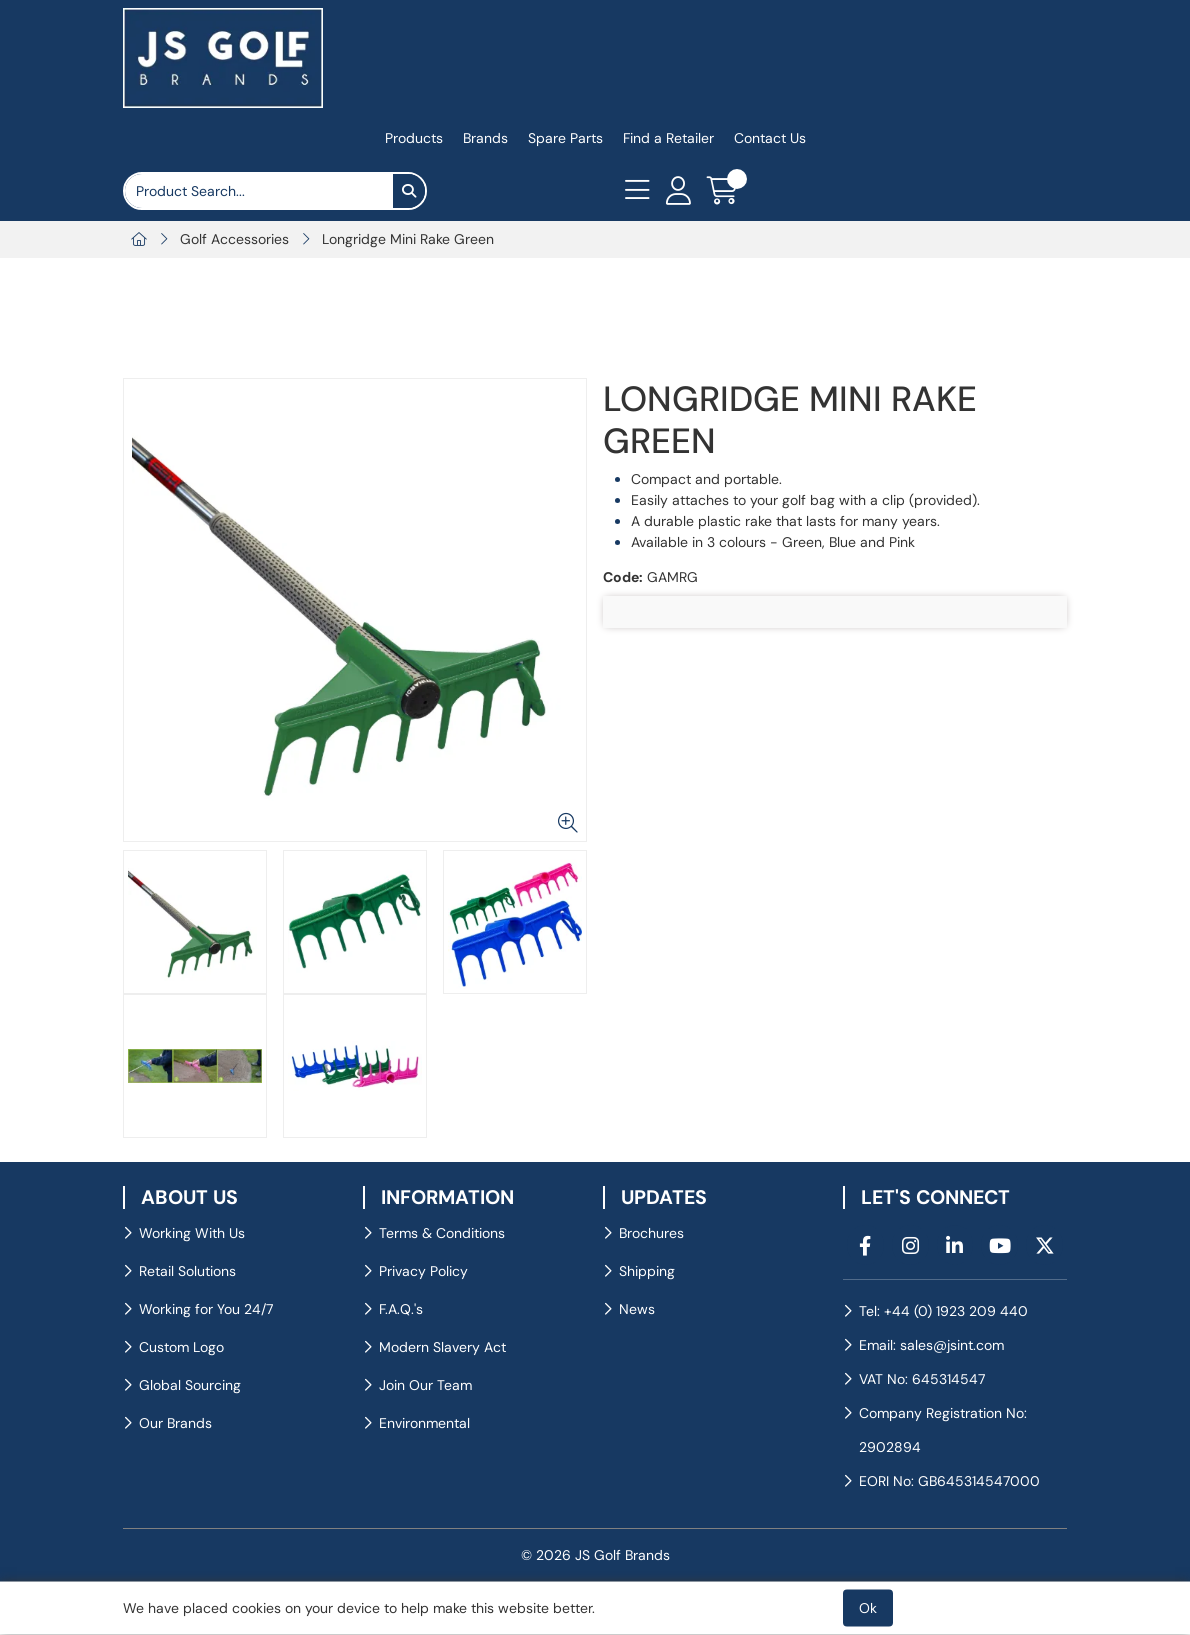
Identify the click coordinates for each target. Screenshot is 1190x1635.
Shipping (647, 1271)
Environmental (424, 1423)
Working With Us (192, 1233)
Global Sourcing (190, 1385)
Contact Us (770, 138)
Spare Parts (565, 138)
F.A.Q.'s (401, 1309)
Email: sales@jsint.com (931, 1345)
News (637, 1309)
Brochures (651, 1233)
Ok (868, 1608)
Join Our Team (425, 1385)
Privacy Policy (423, 1271)
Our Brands (175, 1423)
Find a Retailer (668, 138)
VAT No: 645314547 (922, 1379)
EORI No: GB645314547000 (949, 1481)
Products (414, 138)
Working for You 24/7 (206, 1309)
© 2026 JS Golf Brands (595, 1555)
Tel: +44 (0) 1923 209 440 (943, 1311)
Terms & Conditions (442, 1233)
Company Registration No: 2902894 (943, 1430)
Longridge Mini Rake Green (408, 239)
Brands (485, 138)
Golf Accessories (234, 239)
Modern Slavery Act (442, 1347)
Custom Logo (181, 1347)
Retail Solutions (187, 1271)
